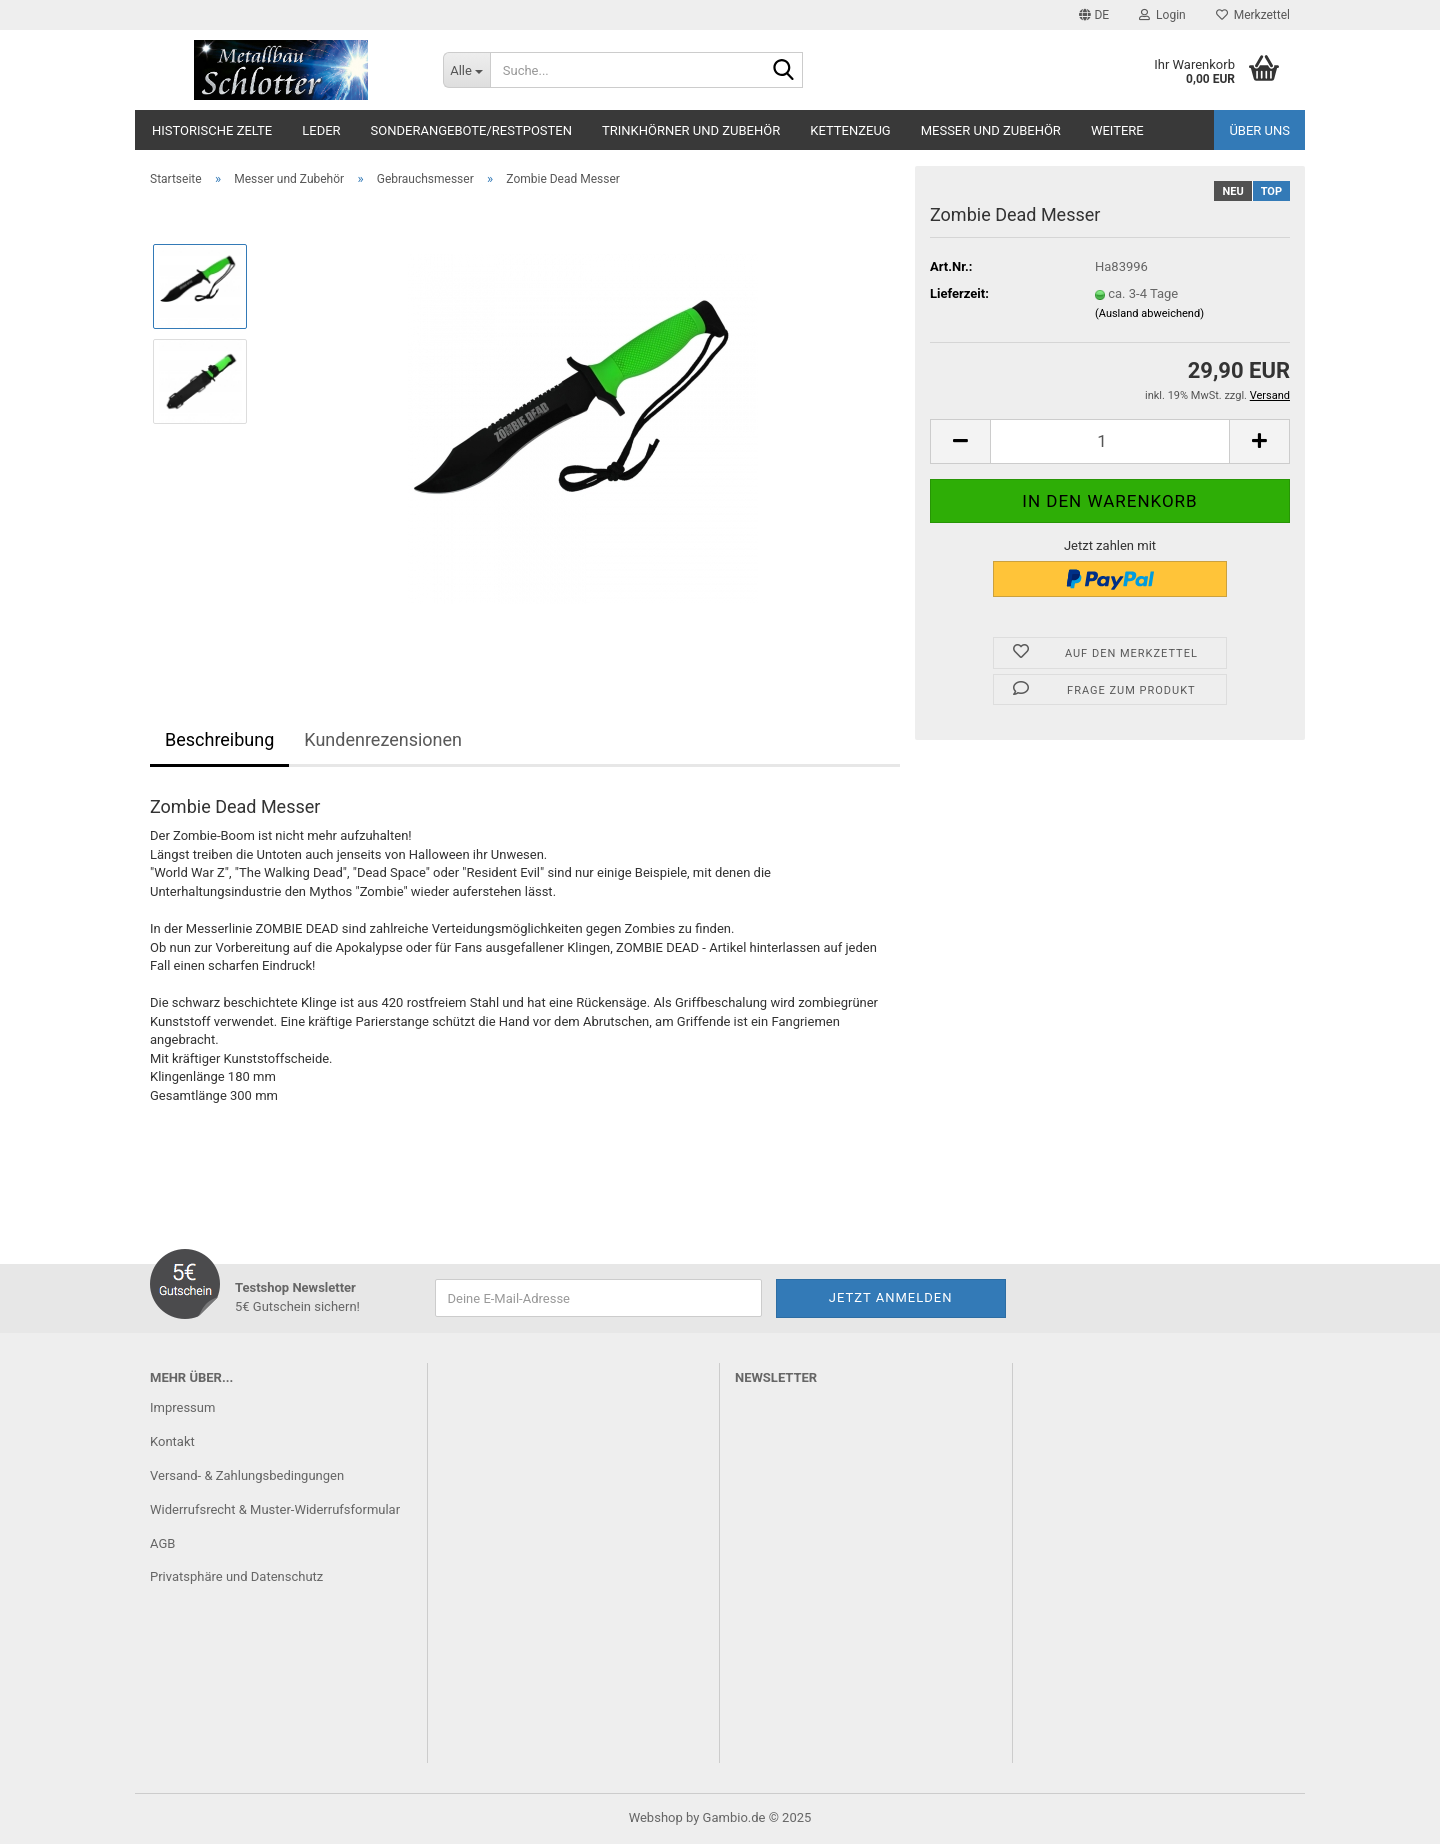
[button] (1094, 15)
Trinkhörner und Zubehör (691, 130)
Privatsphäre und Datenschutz (236, 1576)
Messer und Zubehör (991, 130)
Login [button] (1162, 15)
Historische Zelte (212, 130)
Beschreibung (219, 739)
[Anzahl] (1110, 441)
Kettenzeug (850, 130)
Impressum (182, 1407)
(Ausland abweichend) (1149, 313)
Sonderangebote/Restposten (471, 130)
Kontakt (172, 1441)
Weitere (1117, 130)
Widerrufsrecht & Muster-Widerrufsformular (275, 1509)
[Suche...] (466, 70)
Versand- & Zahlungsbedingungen (247, 1475)
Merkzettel (1253, 15)
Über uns (1259, 130)
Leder (321, 130)
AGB (162, 1543)
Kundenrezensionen (383, 739)
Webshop (656, 1817)
